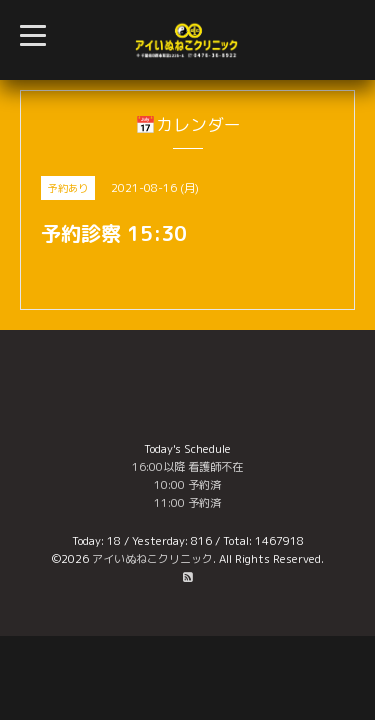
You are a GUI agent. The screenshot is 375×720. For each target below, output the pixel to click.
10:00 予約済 (187, 485)
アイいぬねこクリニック (152, 559)
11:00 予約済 (187, 503)
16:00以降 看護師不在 (187, 467)
